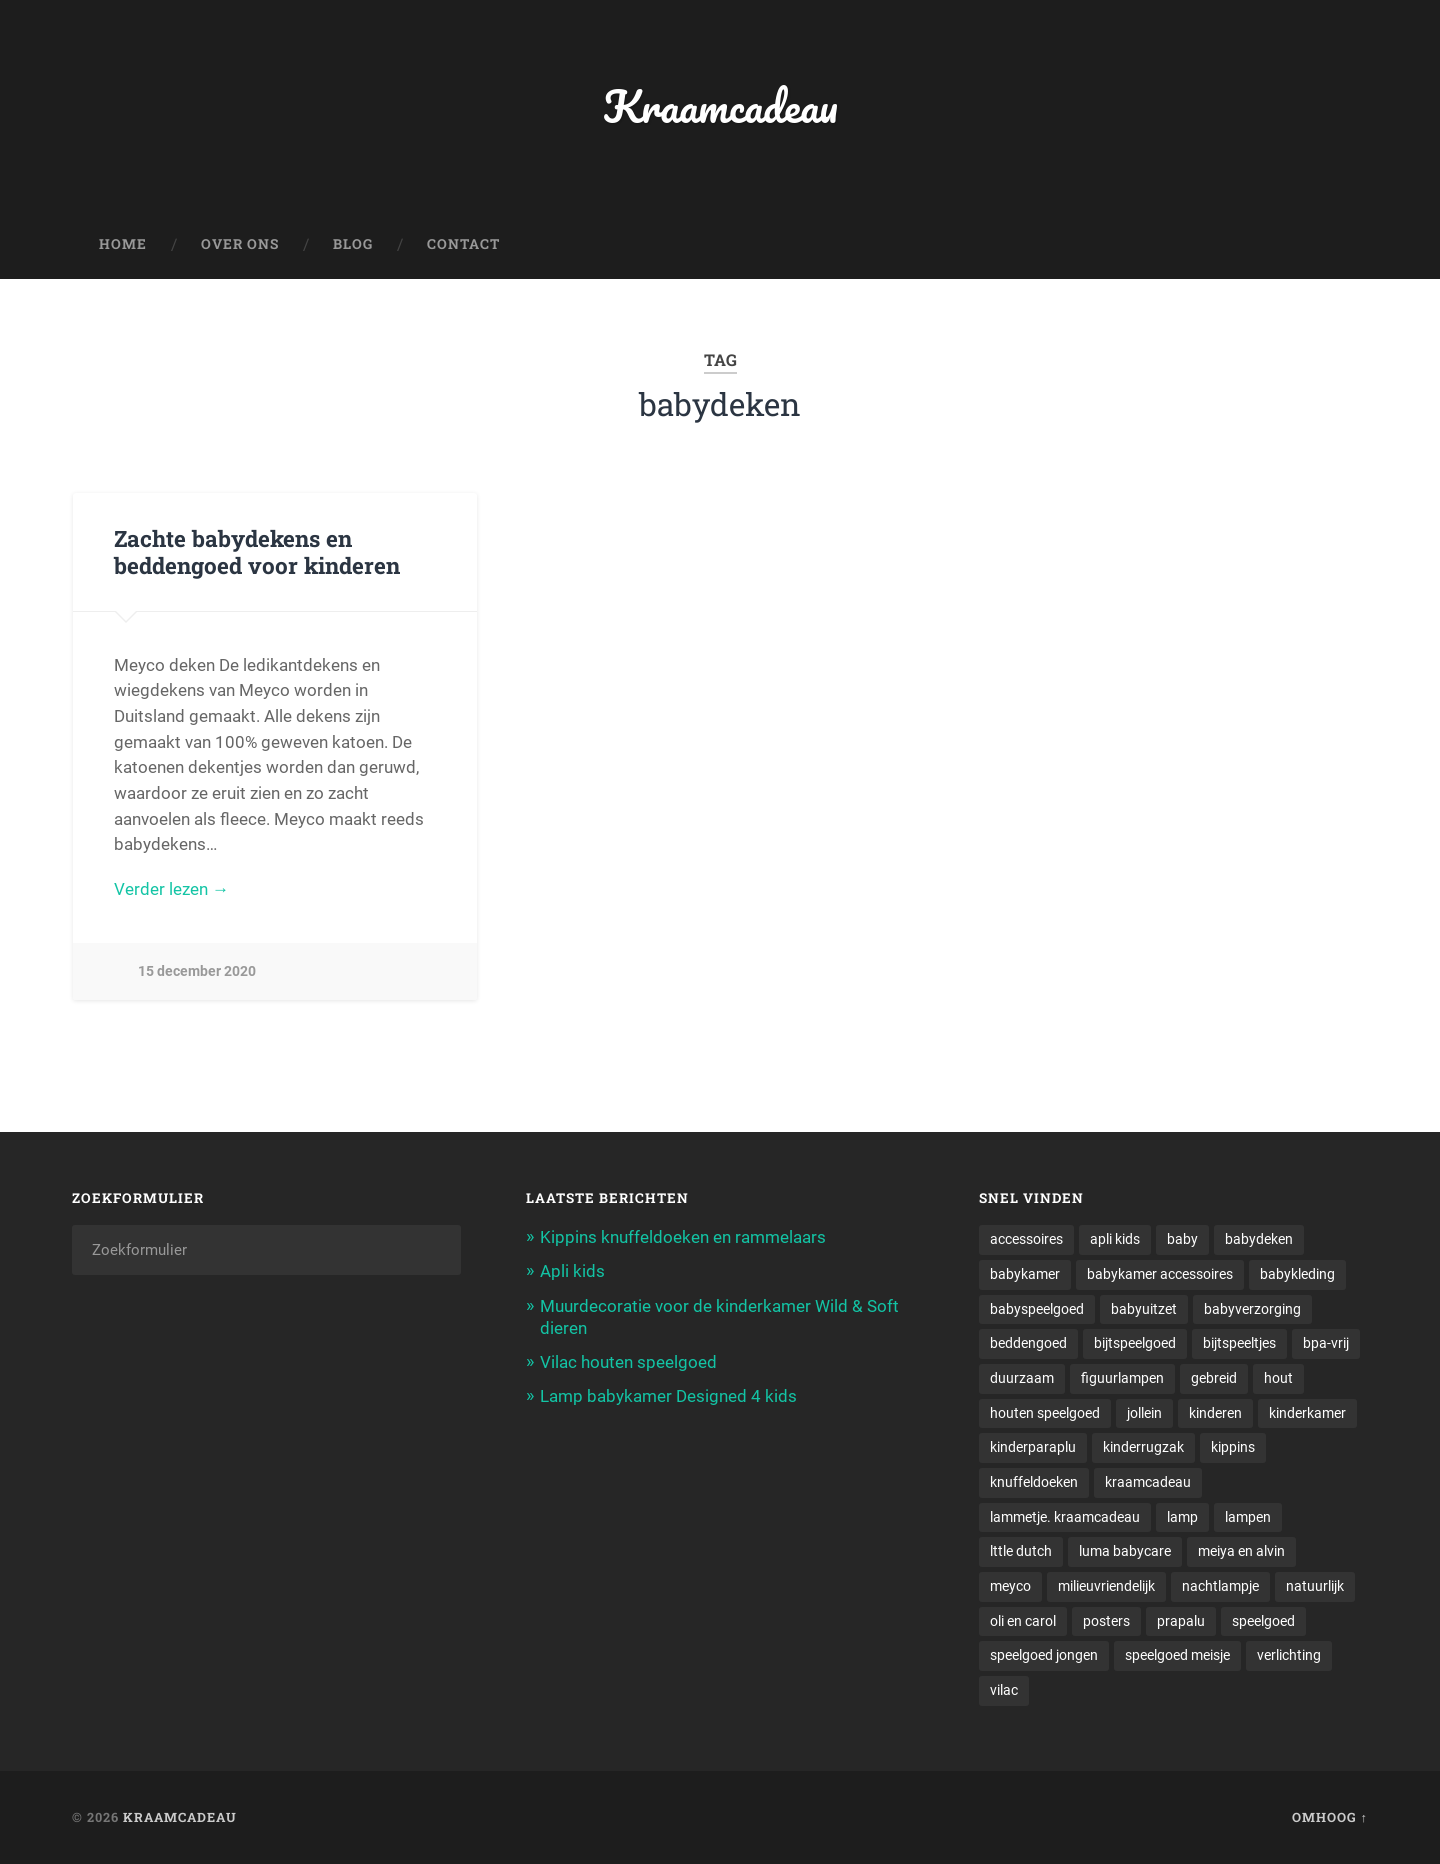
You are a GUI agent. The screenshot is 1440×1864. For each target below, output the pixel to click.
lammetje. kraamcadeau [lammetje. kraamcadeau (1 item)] (1065, 1517)
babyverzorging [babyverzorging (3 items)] (1252, 1309)
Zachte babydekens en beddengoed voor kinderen (257, 551)
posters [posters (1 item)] (1106, 1621)
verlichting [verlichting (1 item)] (1289, 1655)
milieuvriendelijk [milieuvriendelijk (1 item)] (1106, 1586)
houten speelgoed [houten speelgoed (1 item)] (1045, 1413)
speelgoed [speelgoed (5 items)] (1263, 1621)
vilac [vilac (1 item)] (1004, 1690)
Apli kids (572, 1271)
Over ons (240, 244)
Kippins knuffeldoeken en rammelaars (683, 1237)
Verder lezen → (171, 889)
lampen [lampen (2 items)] (1248, 1517)
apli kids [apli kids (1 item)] (1115, 1239)
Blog (353, 244)
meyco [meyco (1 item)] (1010, 1586)
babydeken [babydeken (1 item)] (1259, 1239)
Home (123, 244)
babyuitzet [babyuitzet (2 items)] (1144, 1309)
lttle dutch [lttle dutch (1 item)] (1021, 1551)
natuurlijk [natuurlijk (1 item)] (1315, 1586)
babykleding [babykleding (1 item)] (1297, 1274)
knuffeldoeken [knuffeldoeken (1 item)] (1034, 1482)
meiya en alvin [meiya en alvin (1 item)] (1241, 1551)
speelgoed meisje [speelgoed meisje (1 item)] (1177, 1655)
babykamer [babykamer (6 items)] (1025, 1274)
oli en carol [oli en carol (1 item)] (1023, 1621)
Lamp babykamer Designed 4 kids (668, 1396)
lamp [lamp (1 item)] (1182, 1517)
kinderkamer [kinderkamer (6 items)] (1307, 1413)
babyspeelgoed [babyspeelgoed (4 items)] (1037, 1309)
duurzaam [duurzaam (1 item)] (1022, 1378)
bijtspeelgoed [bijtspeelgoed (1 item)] (1135, 1343)
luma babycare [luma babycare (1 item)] (1125, 1551)
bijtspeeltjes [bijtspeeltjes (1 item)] (1239, 1343)
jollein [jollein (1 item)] (1144, 1413)
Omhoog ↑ (1330, 1817)
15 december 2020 (197, 971)
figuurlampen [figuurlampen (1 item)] (1122, 1378)
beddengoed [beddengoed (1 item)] (1028, 1343)
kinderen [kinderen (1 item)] (1215, 1413)
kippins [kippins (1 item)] (1233, 1447)
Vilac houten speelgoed (628, 1362)
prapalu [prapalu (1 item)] (1181, 1621)
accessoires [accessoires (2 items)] (1026, 1239)
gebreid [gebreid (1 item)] (1214, 1378)
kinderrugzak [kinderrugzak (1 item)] (1143, 1447)
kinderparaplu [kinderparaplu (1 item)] (1033, 1447)
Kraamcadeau (720, 105)
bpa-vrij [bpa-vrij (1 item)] (1326, 1343)
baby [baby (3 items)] (1182, 1239)
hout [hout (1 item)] (1278, 1378)
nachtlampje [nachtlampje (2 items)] (1220, 1586)
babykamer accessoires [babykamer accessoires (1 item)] (1160, 1274)
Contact (463, 244)
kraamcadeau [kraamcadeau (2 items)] (1148, 1482)
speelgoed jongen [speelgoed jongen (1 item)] (1044, 1655)
